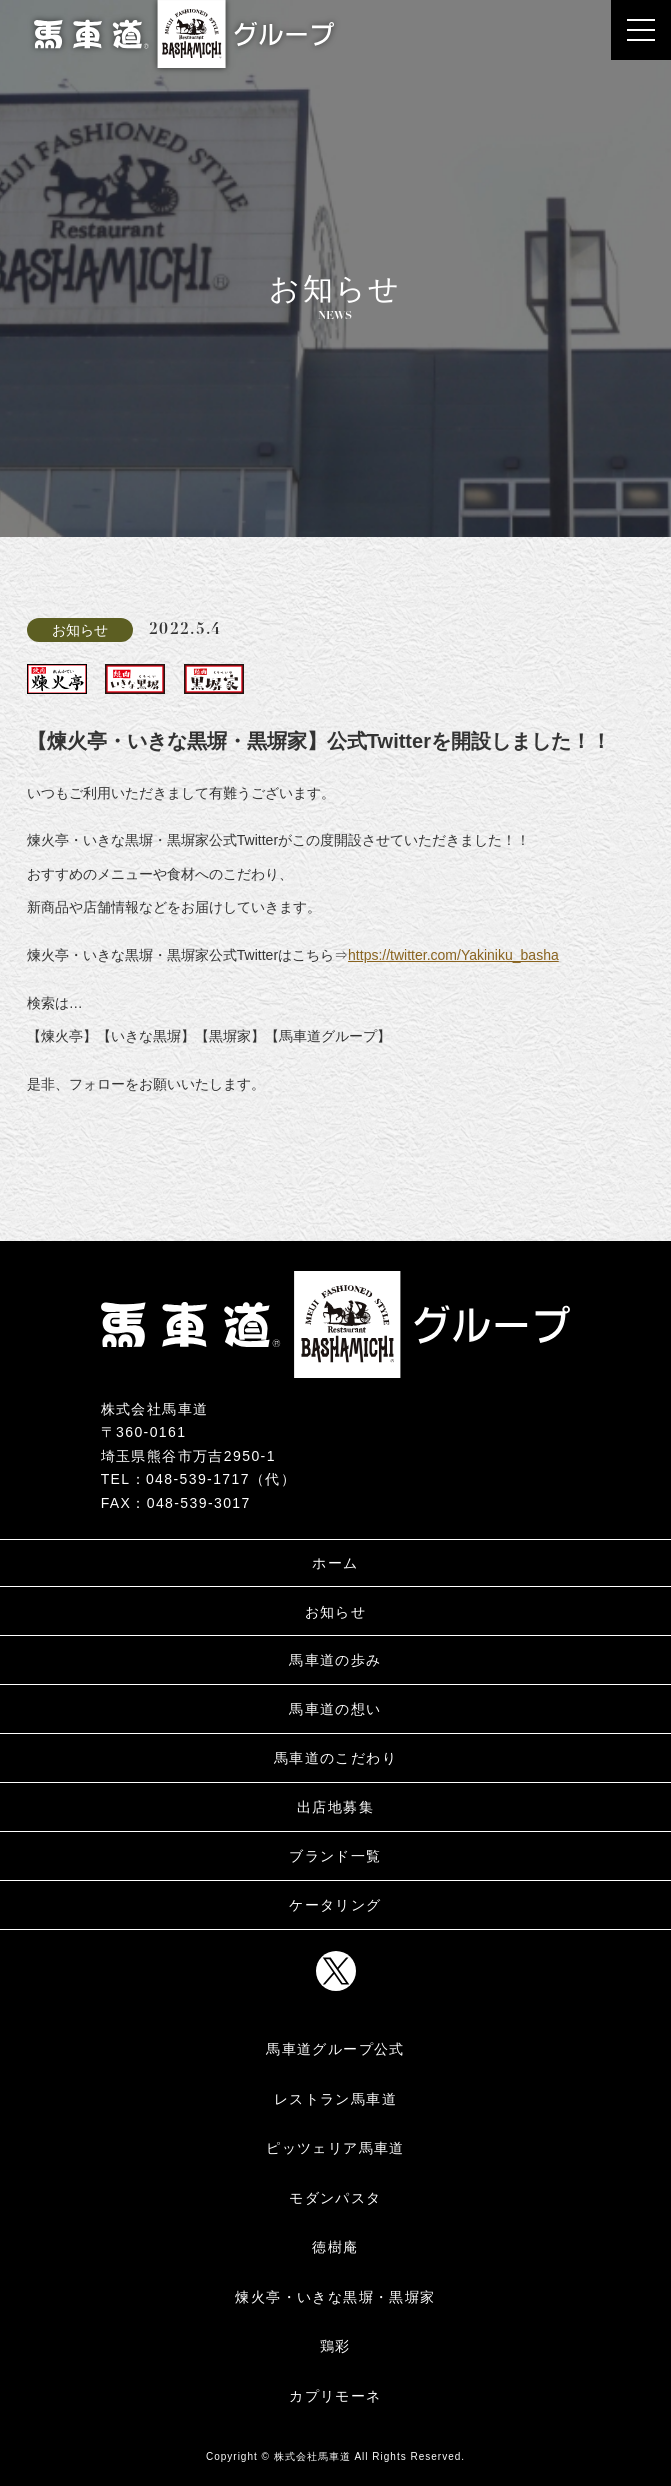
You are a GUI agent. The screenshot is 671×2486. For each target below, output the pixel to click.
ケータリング (335, 1905)
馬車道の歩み (335, 1660)
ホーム (335, 1563)
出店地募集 (335, 1807)
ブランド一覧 (335, 1856)
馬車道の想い (335, 1709)
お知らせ (336, 1612)
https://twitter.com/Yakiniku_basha (453, 955)
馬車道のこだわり (335, 1758)
